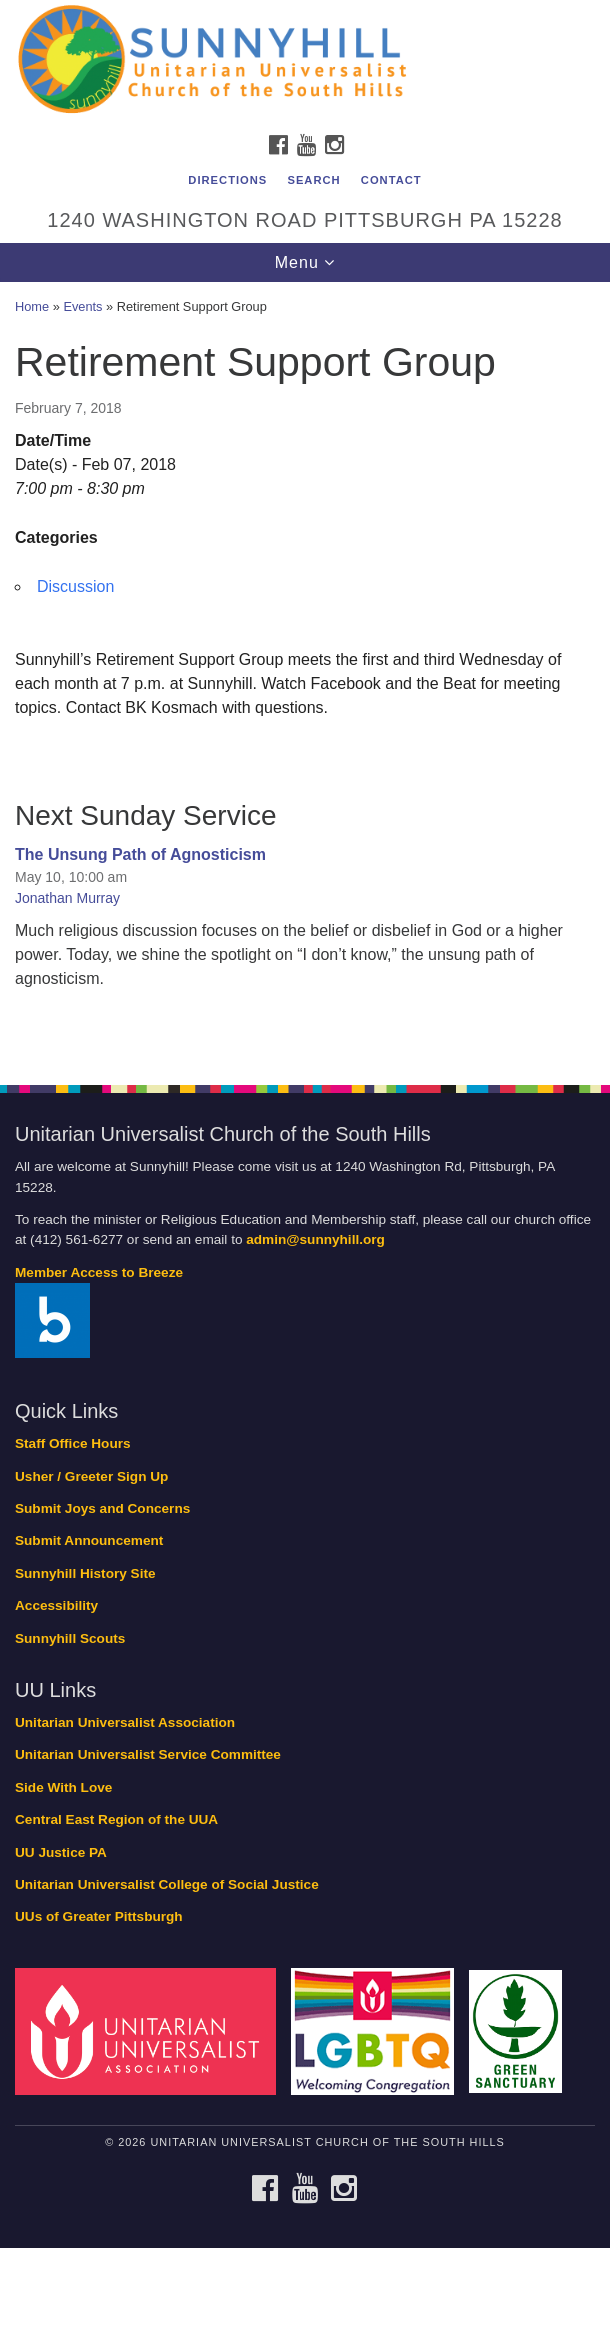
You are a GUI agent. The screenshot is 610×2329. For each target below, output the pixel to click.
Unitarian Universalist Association (125, 1722)
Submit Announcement (89, 1540)
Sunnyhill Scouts (70, 1638)
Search (313, 180)
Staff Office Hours (73, 1443)
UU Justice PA (61, 1852)
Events (82, 306)
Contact (391, 180)
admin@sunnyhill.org (315, 1239)
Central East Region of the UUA (116, 1819)
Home (32, 306)
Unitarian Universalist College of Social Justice (167, 1884)
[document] (305, 672)
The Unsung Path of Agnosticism (140, 854)
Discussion (75, 586)
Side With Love (63, 1787)
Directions (227, 180)
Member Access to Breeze (99, 1272)
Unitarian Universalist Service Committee (148, 1754)
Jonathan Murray (67, 898)
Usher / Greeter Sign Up (91, 1476)
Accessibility (56, 1605)
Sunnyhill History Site (85, 1573)
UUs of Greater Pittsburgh (99, 1916)
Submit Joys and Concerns (102, 1508)
